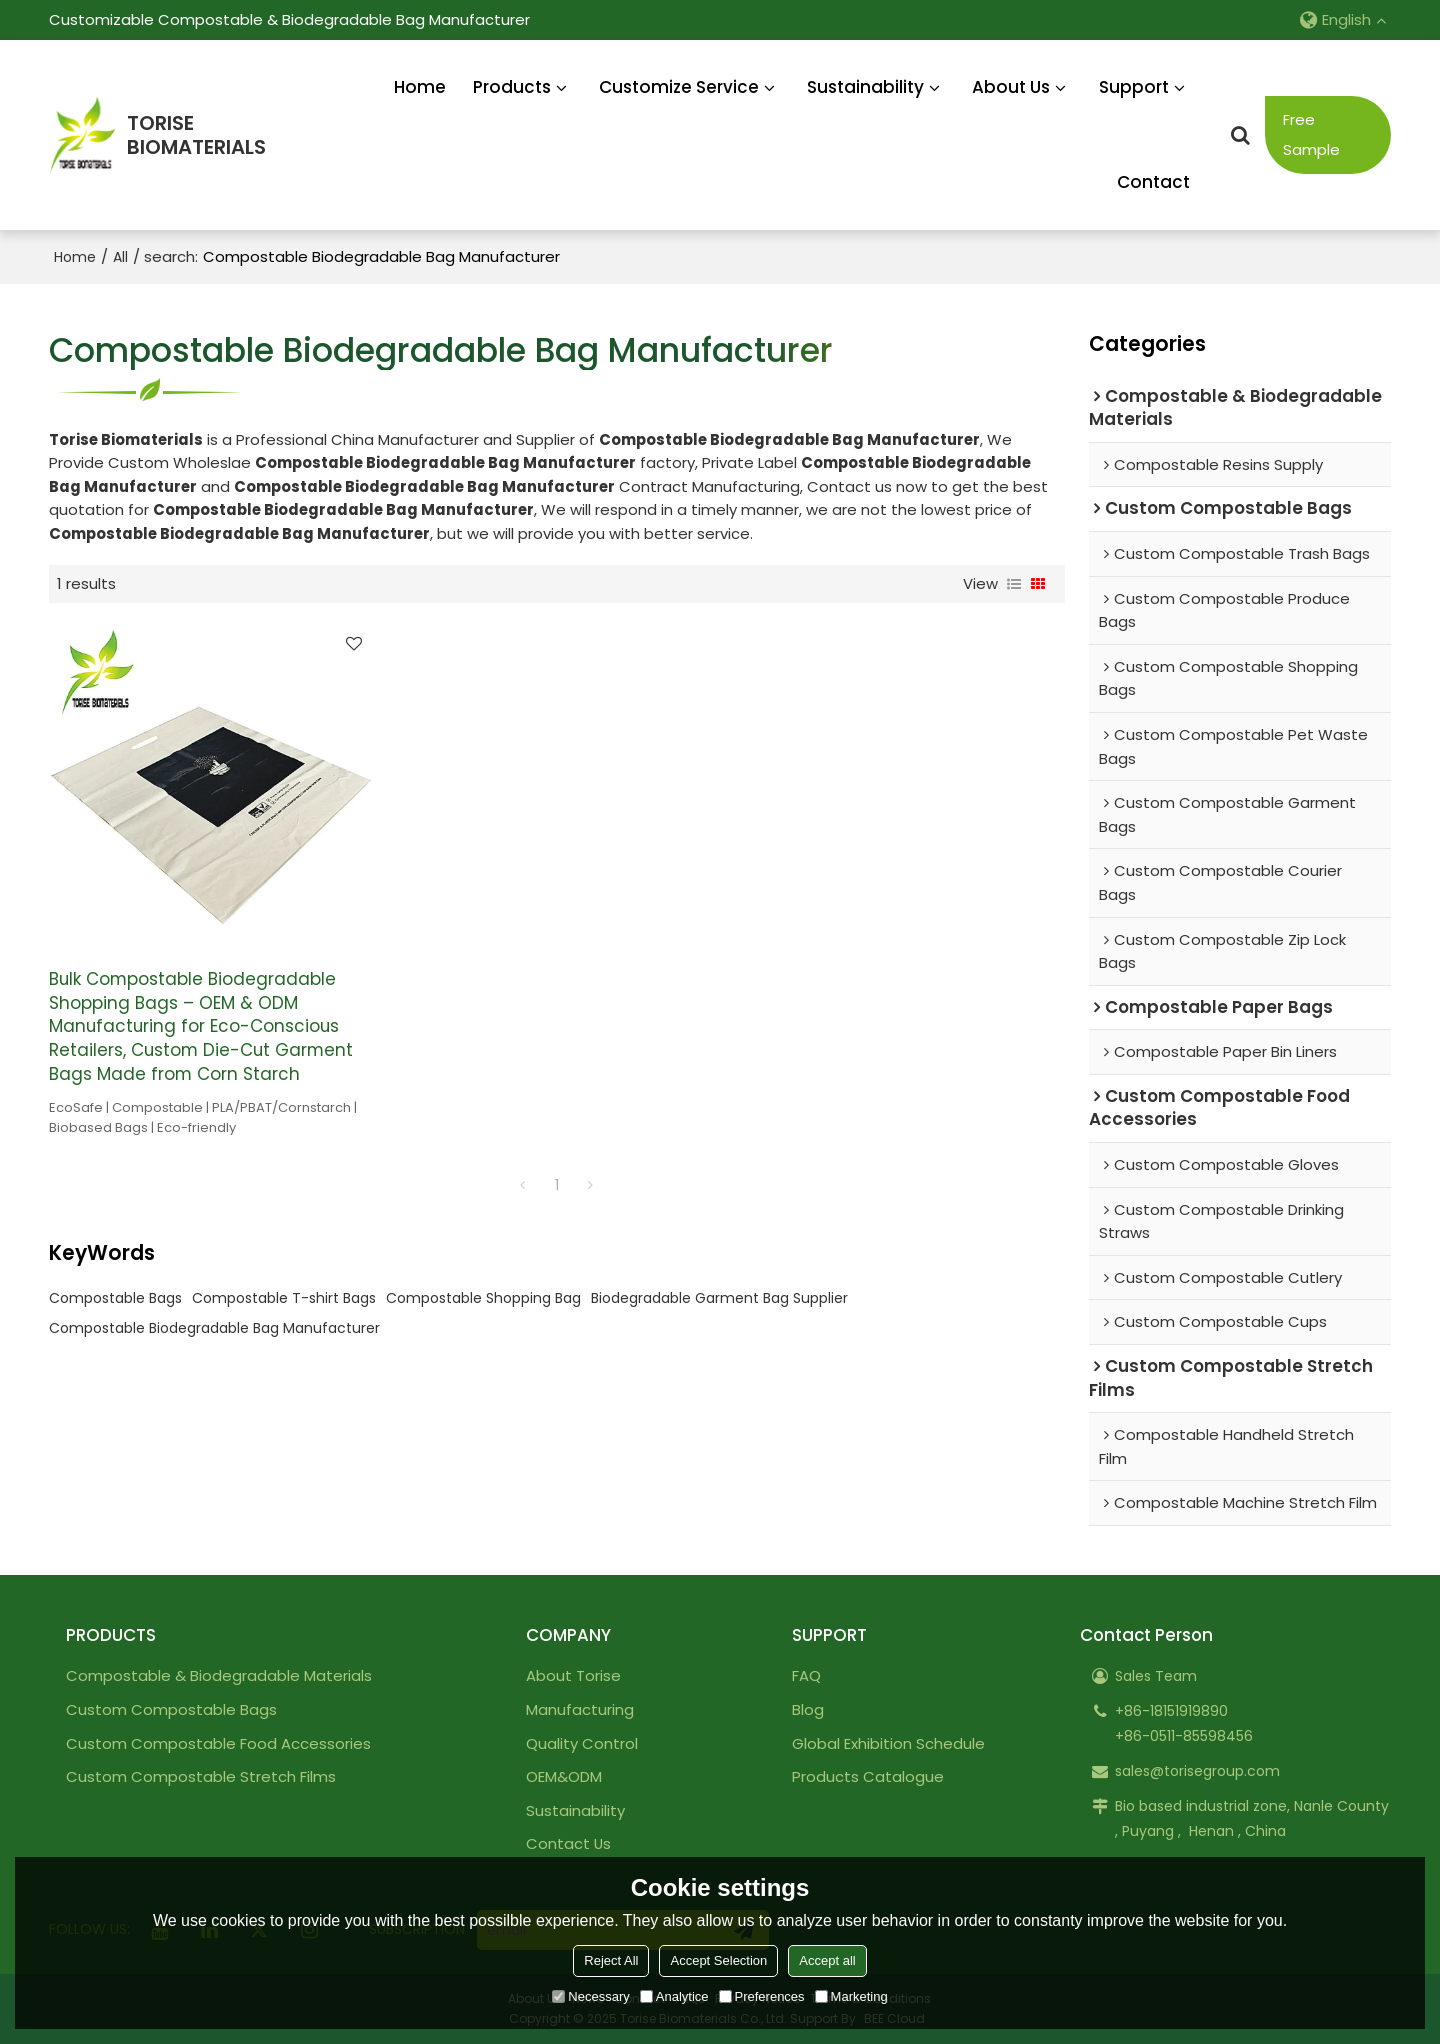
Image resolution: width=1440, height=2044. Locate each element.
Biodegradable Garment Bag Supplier (719, 1298)
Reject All (611, 1960)
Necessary (590, 1996)
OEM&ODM (564, 1776)
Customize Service (679, 87)
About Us (1011, 87)
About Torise (573, 1675)
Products (512, 87)
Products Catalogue (868, 1776)
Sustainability (865, 87)
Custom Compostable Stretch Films (201, 1776)
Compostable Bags (115, 1298)
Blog (808, 1709)
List (1014, 584)
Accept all (827, 1960)
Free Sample (1311, 134)
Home (420, 87)
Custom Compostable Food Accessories (218, 1743)
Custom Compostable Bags (171, 1709)
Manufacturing (580, 1709)
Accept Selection (718, 1960)
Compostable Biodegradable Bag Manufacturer (214, 1328)
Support (1134, 87)
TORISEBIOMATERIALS (196, 135)
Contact (1153, 182)
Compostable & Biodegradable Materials (219, 1675)
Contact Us (568, 1843)
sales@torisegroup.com (1197, 1771)
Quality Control (582, 1743)
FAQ (806, 1675)
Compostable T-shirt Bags (284, 1298)
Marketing (851, 1996)
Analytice (674, 1996)
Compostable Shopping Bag (483, 1298)
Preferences (762, 1996)
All (120, 257)
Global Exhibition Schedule (888, 1743)
